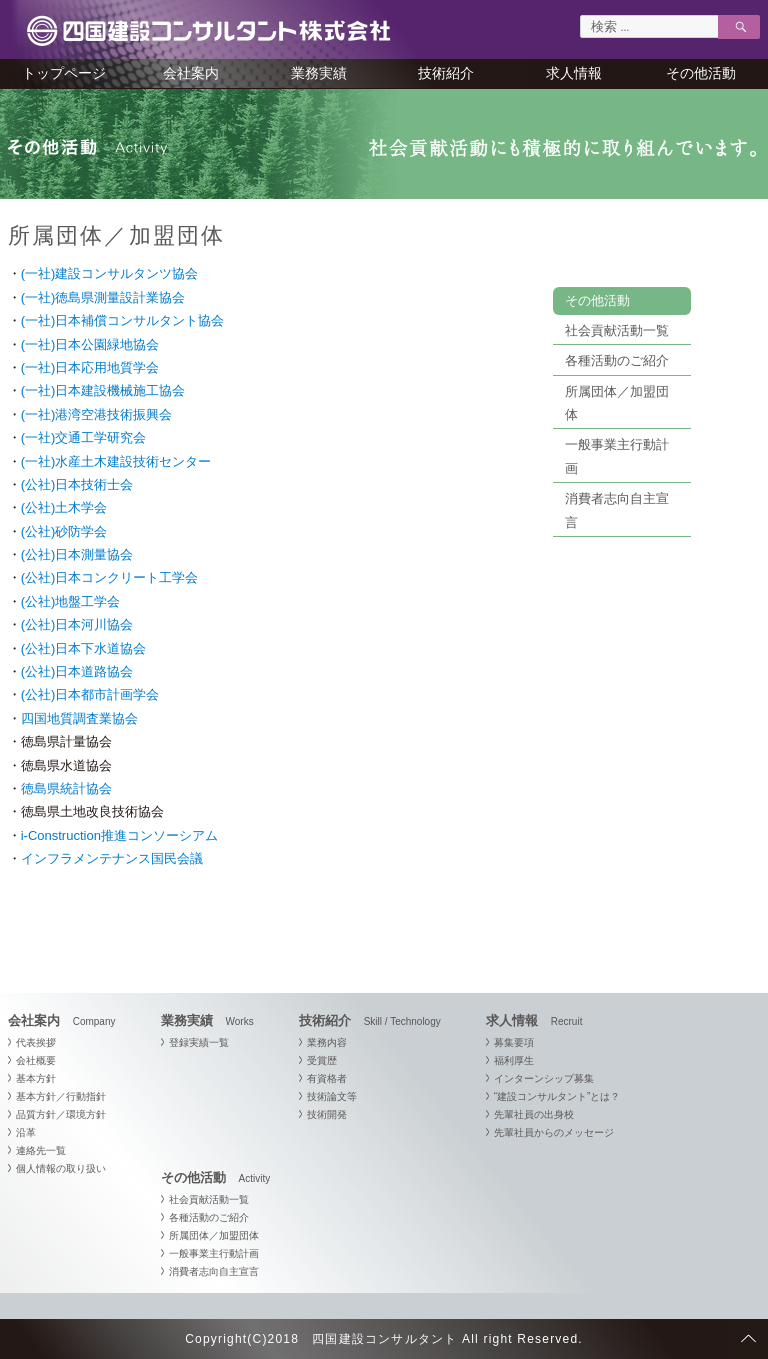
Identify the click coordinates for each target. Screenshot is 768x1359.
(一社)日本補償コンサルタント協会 (123, 320)
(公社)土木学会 (64, 507)
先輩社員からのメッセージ (554, 1132)
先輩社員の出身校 (534, 1114)
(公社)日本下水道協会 (84, 648)
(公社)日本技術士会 (77, 484)
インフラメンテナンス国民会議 (112, 858)
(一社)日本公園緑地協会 (90, 344)
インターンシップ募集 (544, 1078)
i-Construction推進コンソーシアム (119, 835)
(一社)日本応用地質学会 (90, 367)
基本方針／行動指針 (61, 1096)
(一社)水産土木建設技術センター (116, 461)
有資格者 (327, 1078)
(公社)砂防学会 (64, 531)
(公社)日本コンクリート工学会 (110, 577)
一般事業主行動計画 (214, 1253)
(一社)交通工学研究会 (84, 437)
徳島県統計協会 (66, 788)
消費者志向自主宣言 (214, 1271)
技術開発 (327, 1114)
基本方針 (36, 1078)
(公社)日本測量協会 (77, 554)
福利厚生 (514, 1060)
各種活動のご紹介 (617, 360)
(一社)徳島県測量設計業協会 (103, 297)
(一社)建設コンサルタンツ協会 (110, 273)
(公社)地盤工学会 (71, 601)
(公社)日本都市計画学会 (90, 694)
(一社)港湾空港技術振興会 (97, 414)
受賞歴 (322, 1060)
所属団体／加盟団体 (214, 1235)
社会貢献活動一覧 (617, 330)
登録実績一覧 (199, 1042)
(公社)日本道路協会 (77, 671)
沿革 (26, 1132)
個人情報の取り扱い (61, 1168)
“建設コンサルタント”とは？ (557, 1096)
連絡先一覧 (41, 1150)
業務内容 (327, 1042)
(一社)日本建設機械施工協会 (103, 390)
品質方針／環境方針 (61, 1114)
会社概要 (36, 1060)
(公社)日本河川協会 (77, 624)
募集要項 (514, 1042)
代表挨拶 (36, 1042)
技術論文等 (332, 1096)
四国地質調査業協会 (79, 718)
